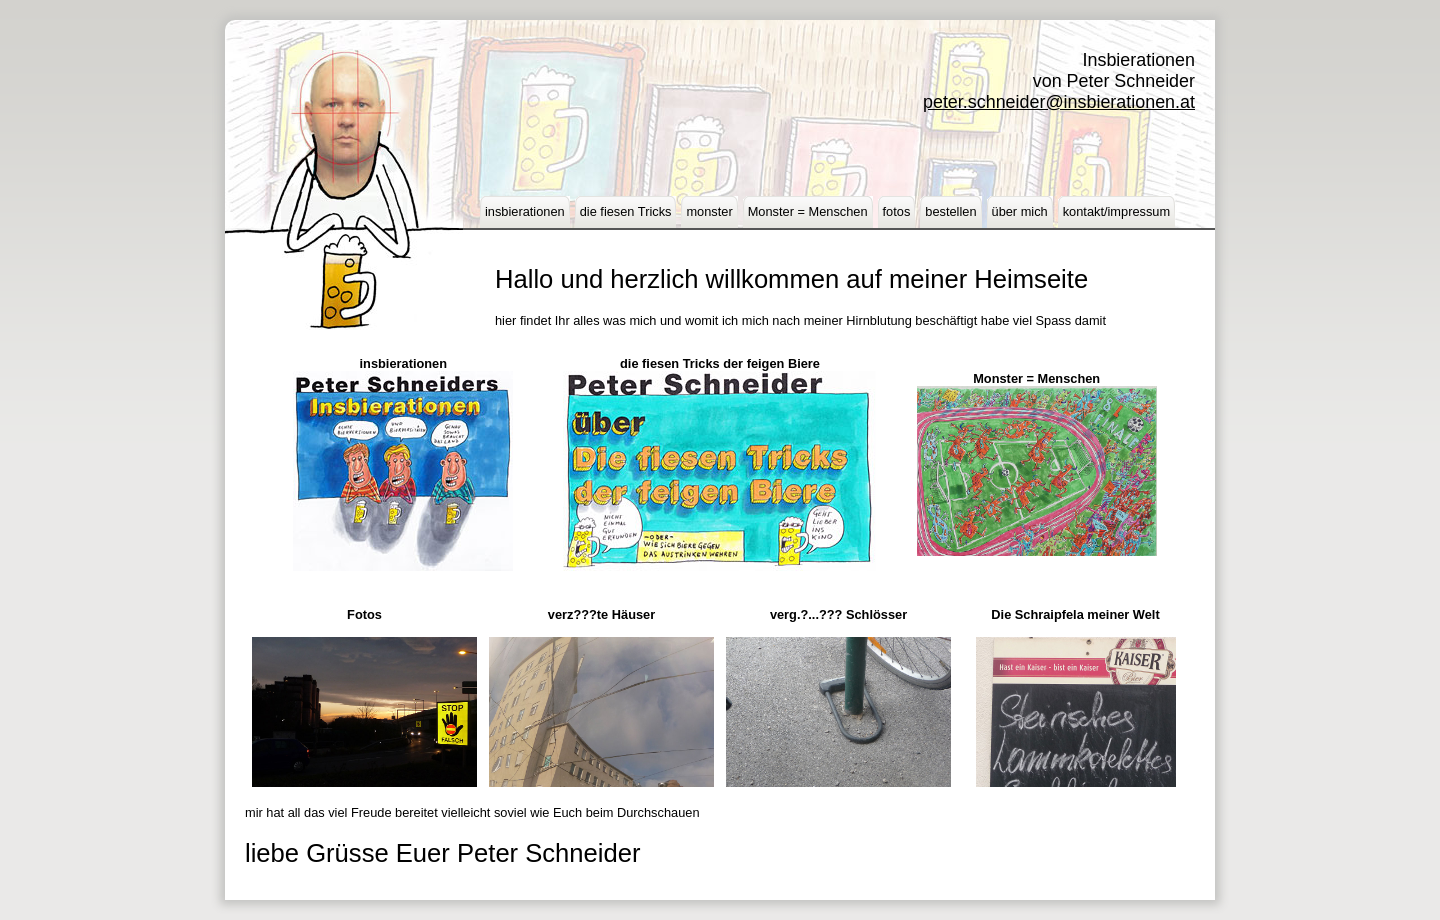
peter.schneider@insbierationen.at (1059, 102)
